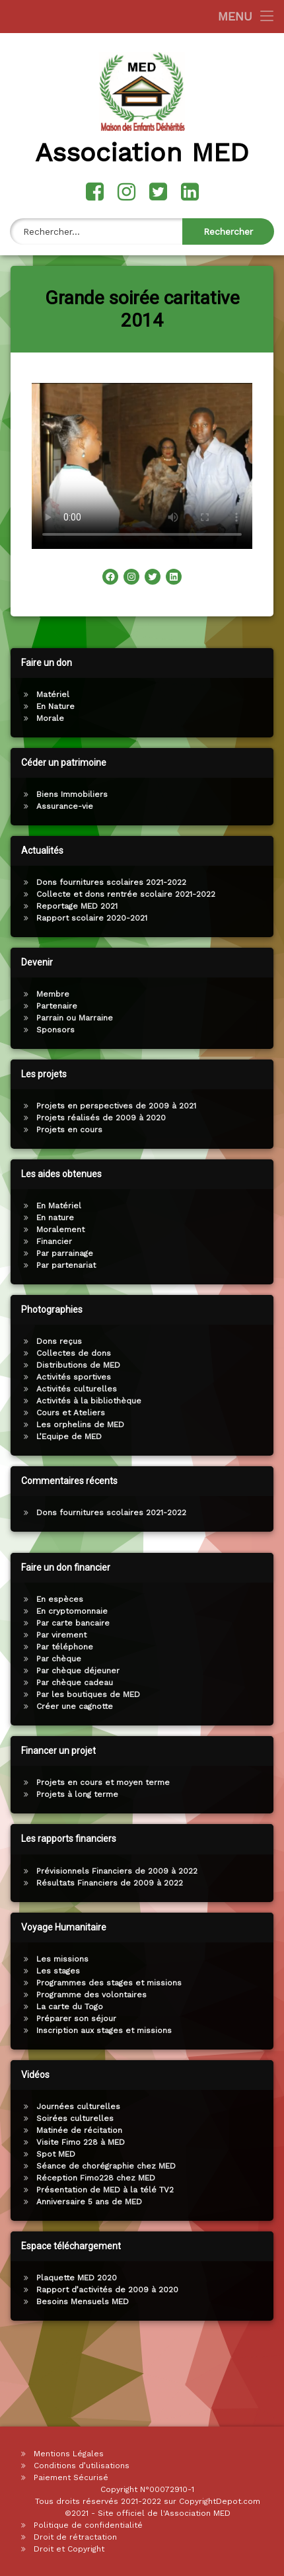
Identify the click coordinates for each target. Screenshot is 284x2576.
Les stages (233, 1970)
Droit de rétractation (75, 2537)
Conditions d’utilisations (81, 2465)
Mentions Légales (69, 2453)
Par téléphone (239, 1646)
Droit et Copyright (69, 2549)
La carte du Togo (244, 2006)
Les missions (237, 1959)
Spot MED (230, 2154)
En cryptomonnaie (247, 1611)
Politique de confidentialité (88, 2525)
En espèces (234, 1599)
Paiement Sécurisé (71, 2477)
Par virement (236, 1635)
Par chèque (233, 1658)
